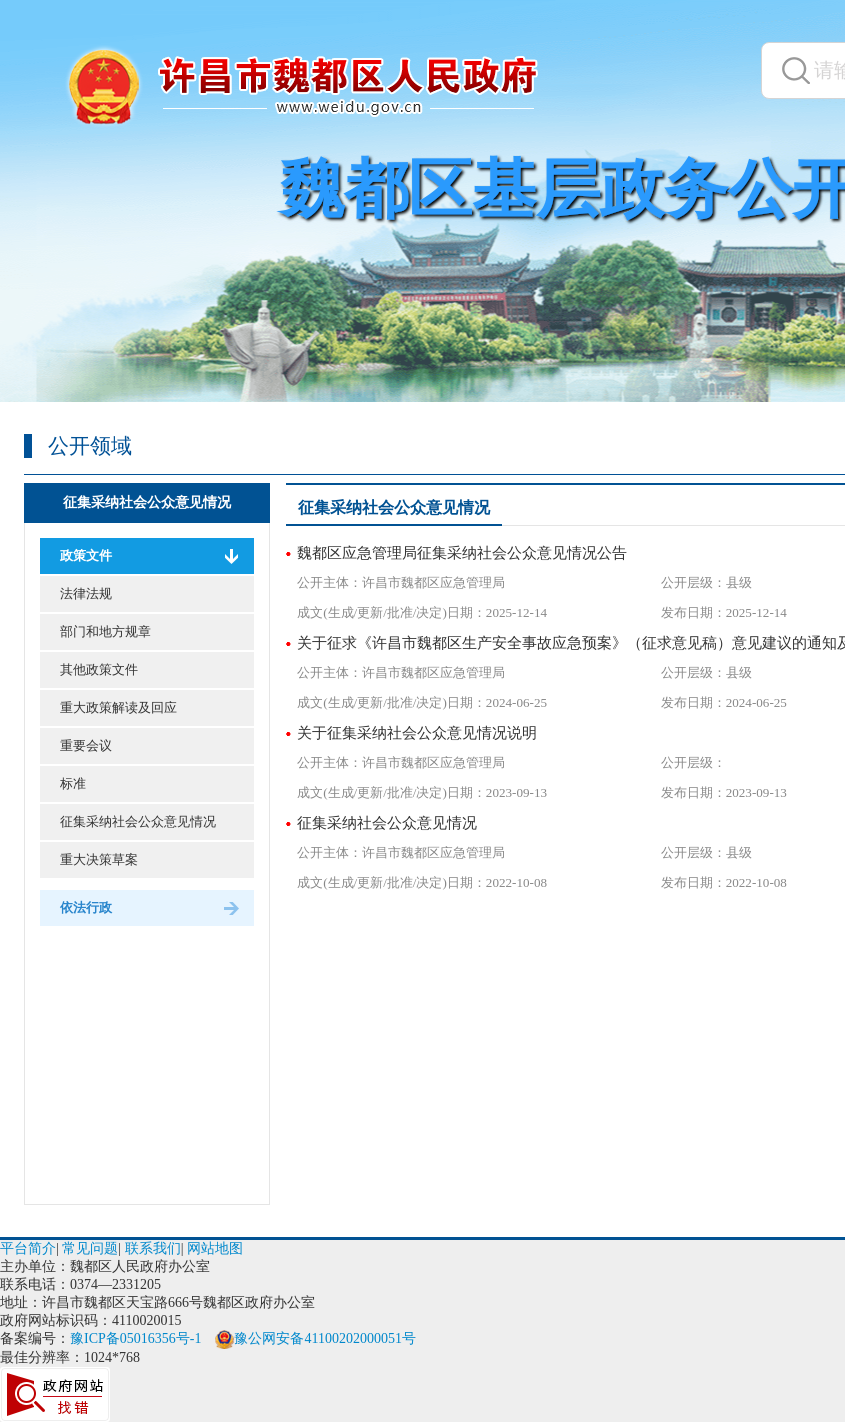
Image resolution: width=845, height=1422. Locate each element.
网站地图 (215, 1248)
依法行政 (86, 907)
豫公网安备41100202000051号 (315, 1338)
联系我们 (153, 1248)
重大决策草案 (99, 859)
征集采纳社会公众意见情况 (147, 502)
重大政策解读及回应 (118, 707)
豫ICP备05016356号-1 (135, 1338)
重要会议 (86, 745)
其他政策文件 (99, 669)
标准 (73, 783)
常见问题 (90, 1248)
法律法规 (86, 593)
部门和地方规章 (105, 631)
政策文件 (86, 555)
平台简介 (28, 1248)
